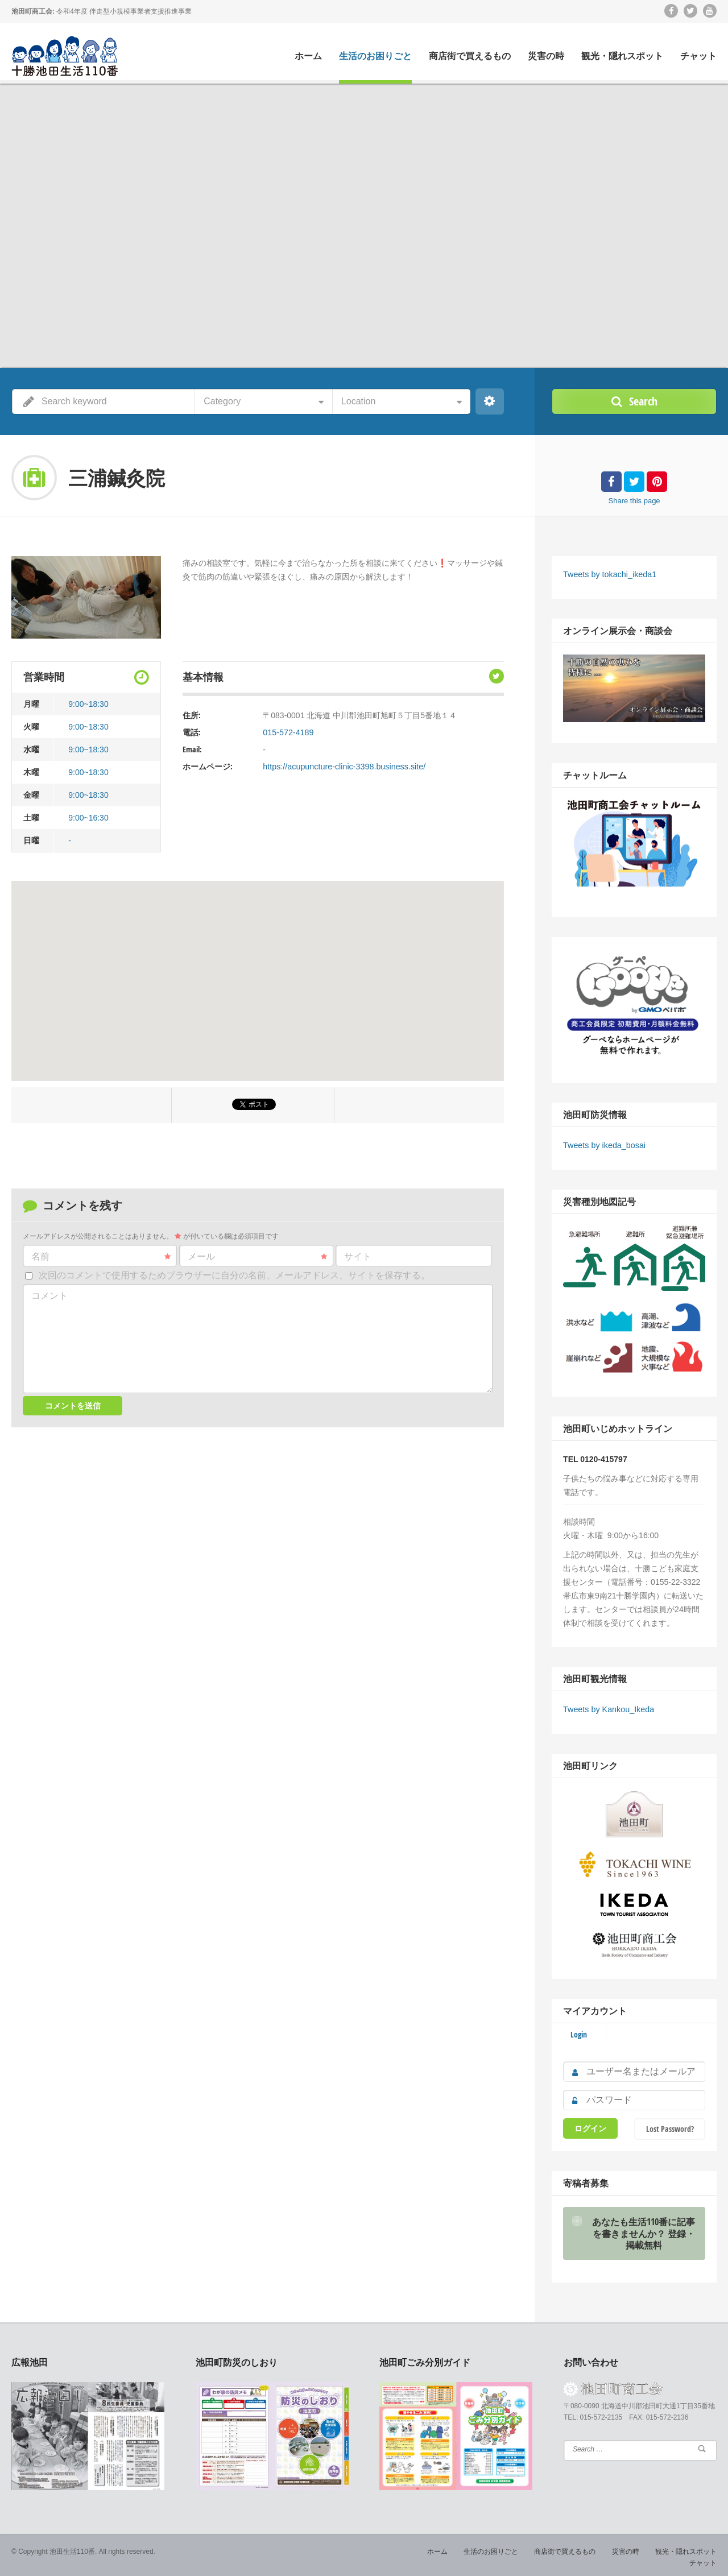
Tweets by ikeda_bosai (603, 1144)
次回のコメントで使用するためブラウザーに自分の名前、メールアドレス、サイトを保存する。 (234, 1275)
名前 (101, 1256)
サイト (357, 1256)
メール (257, 1256)
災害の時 (546, 56)
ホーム (308, 56)
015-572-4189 (287, 732)
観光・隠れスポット (622, 56)
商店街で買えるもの (470, 56)
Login (578, 2031)
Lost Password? (670, 2126)
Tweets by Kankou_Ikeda (607, 1708)
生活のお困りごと (375, 56)
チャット (698, 56)
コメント (49, 1296)
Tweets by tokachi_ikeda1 (608, 574)
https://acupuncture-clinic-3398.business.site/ (342, 766)
